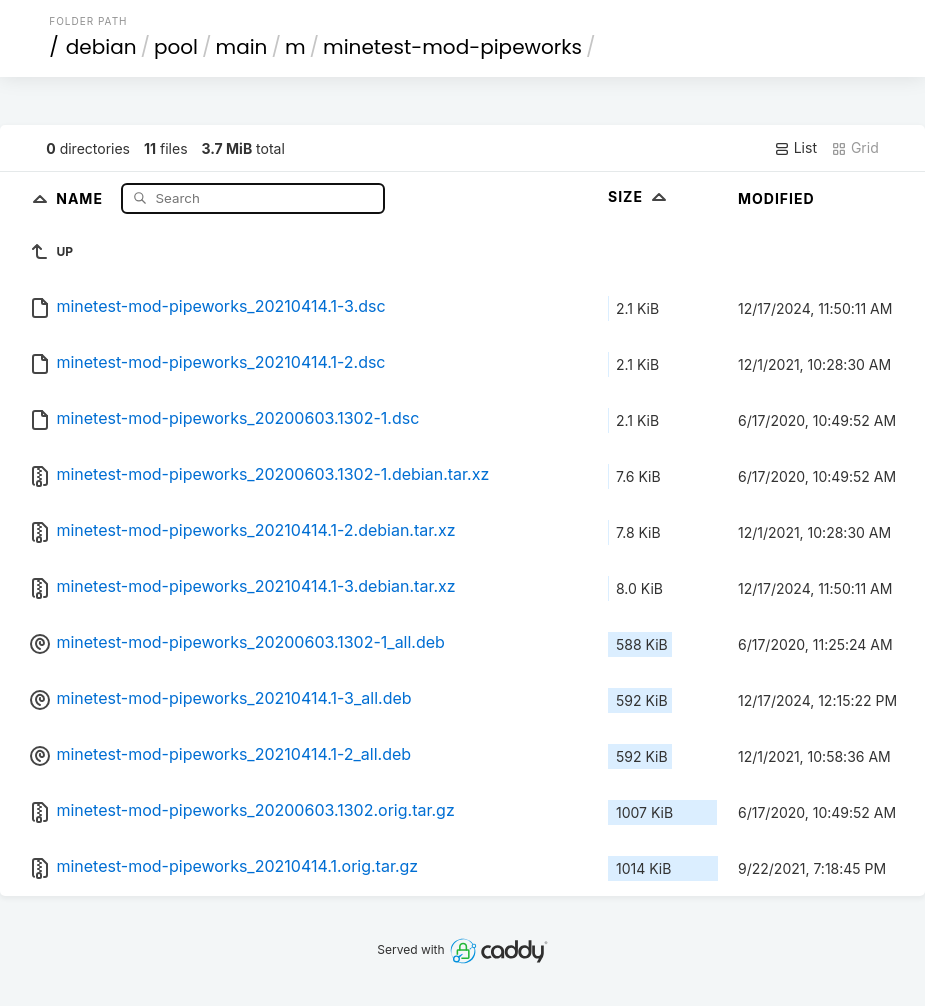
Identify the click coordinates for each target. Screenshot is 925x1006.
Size (639, 196)
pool (176, 47)
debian (101, 47)
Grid (855, 148)
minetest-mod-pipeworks (452, 47)
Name (81, 197)
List (795, 148)
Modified (776, 198)
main (242, 47)
